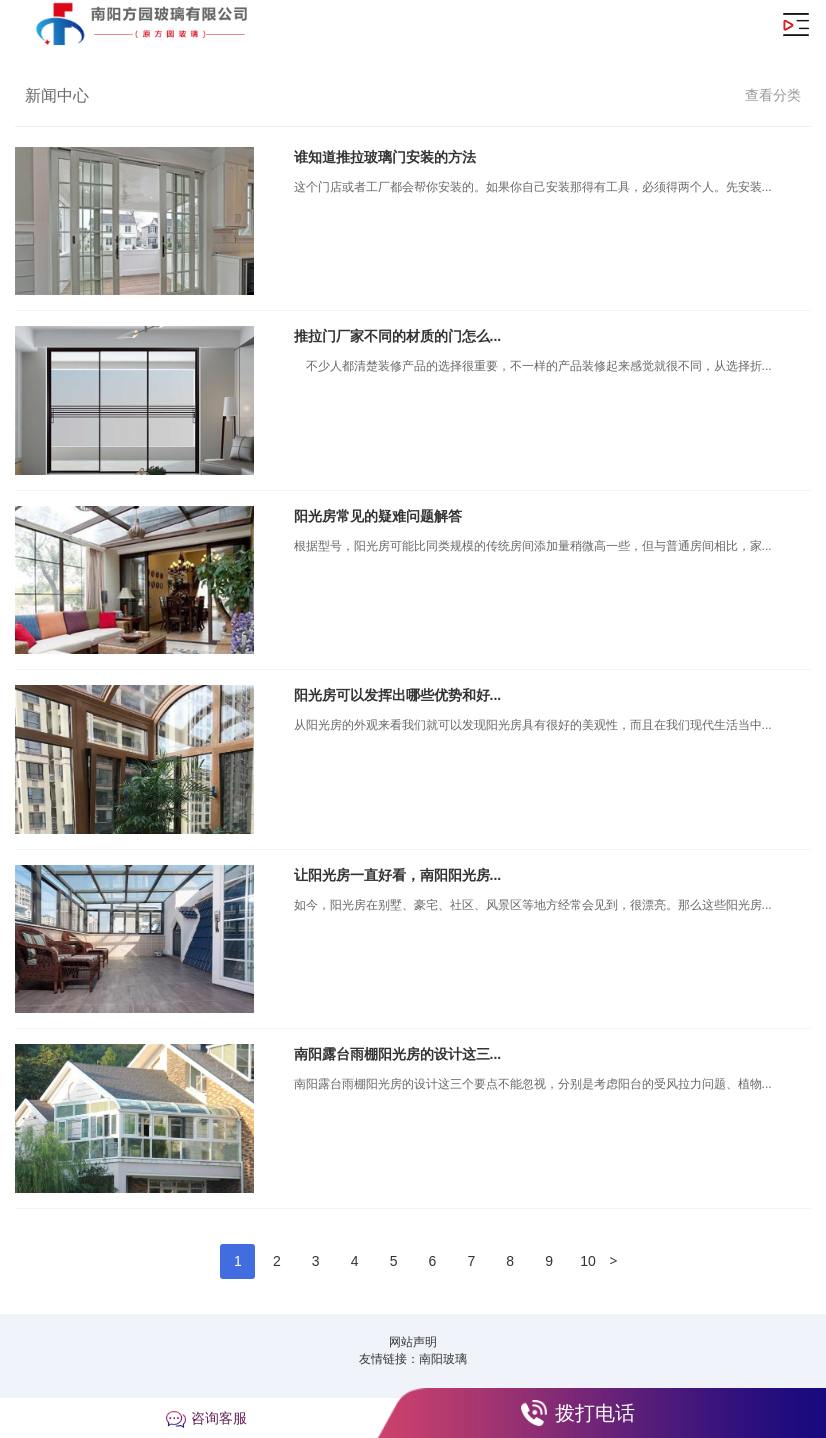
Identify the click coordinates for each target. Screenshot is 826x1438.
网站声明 (413, 1342)
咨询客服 (219, 1418)
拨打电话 (595, 1413)
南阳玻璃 (443, 1359)
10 (588, 1261)
